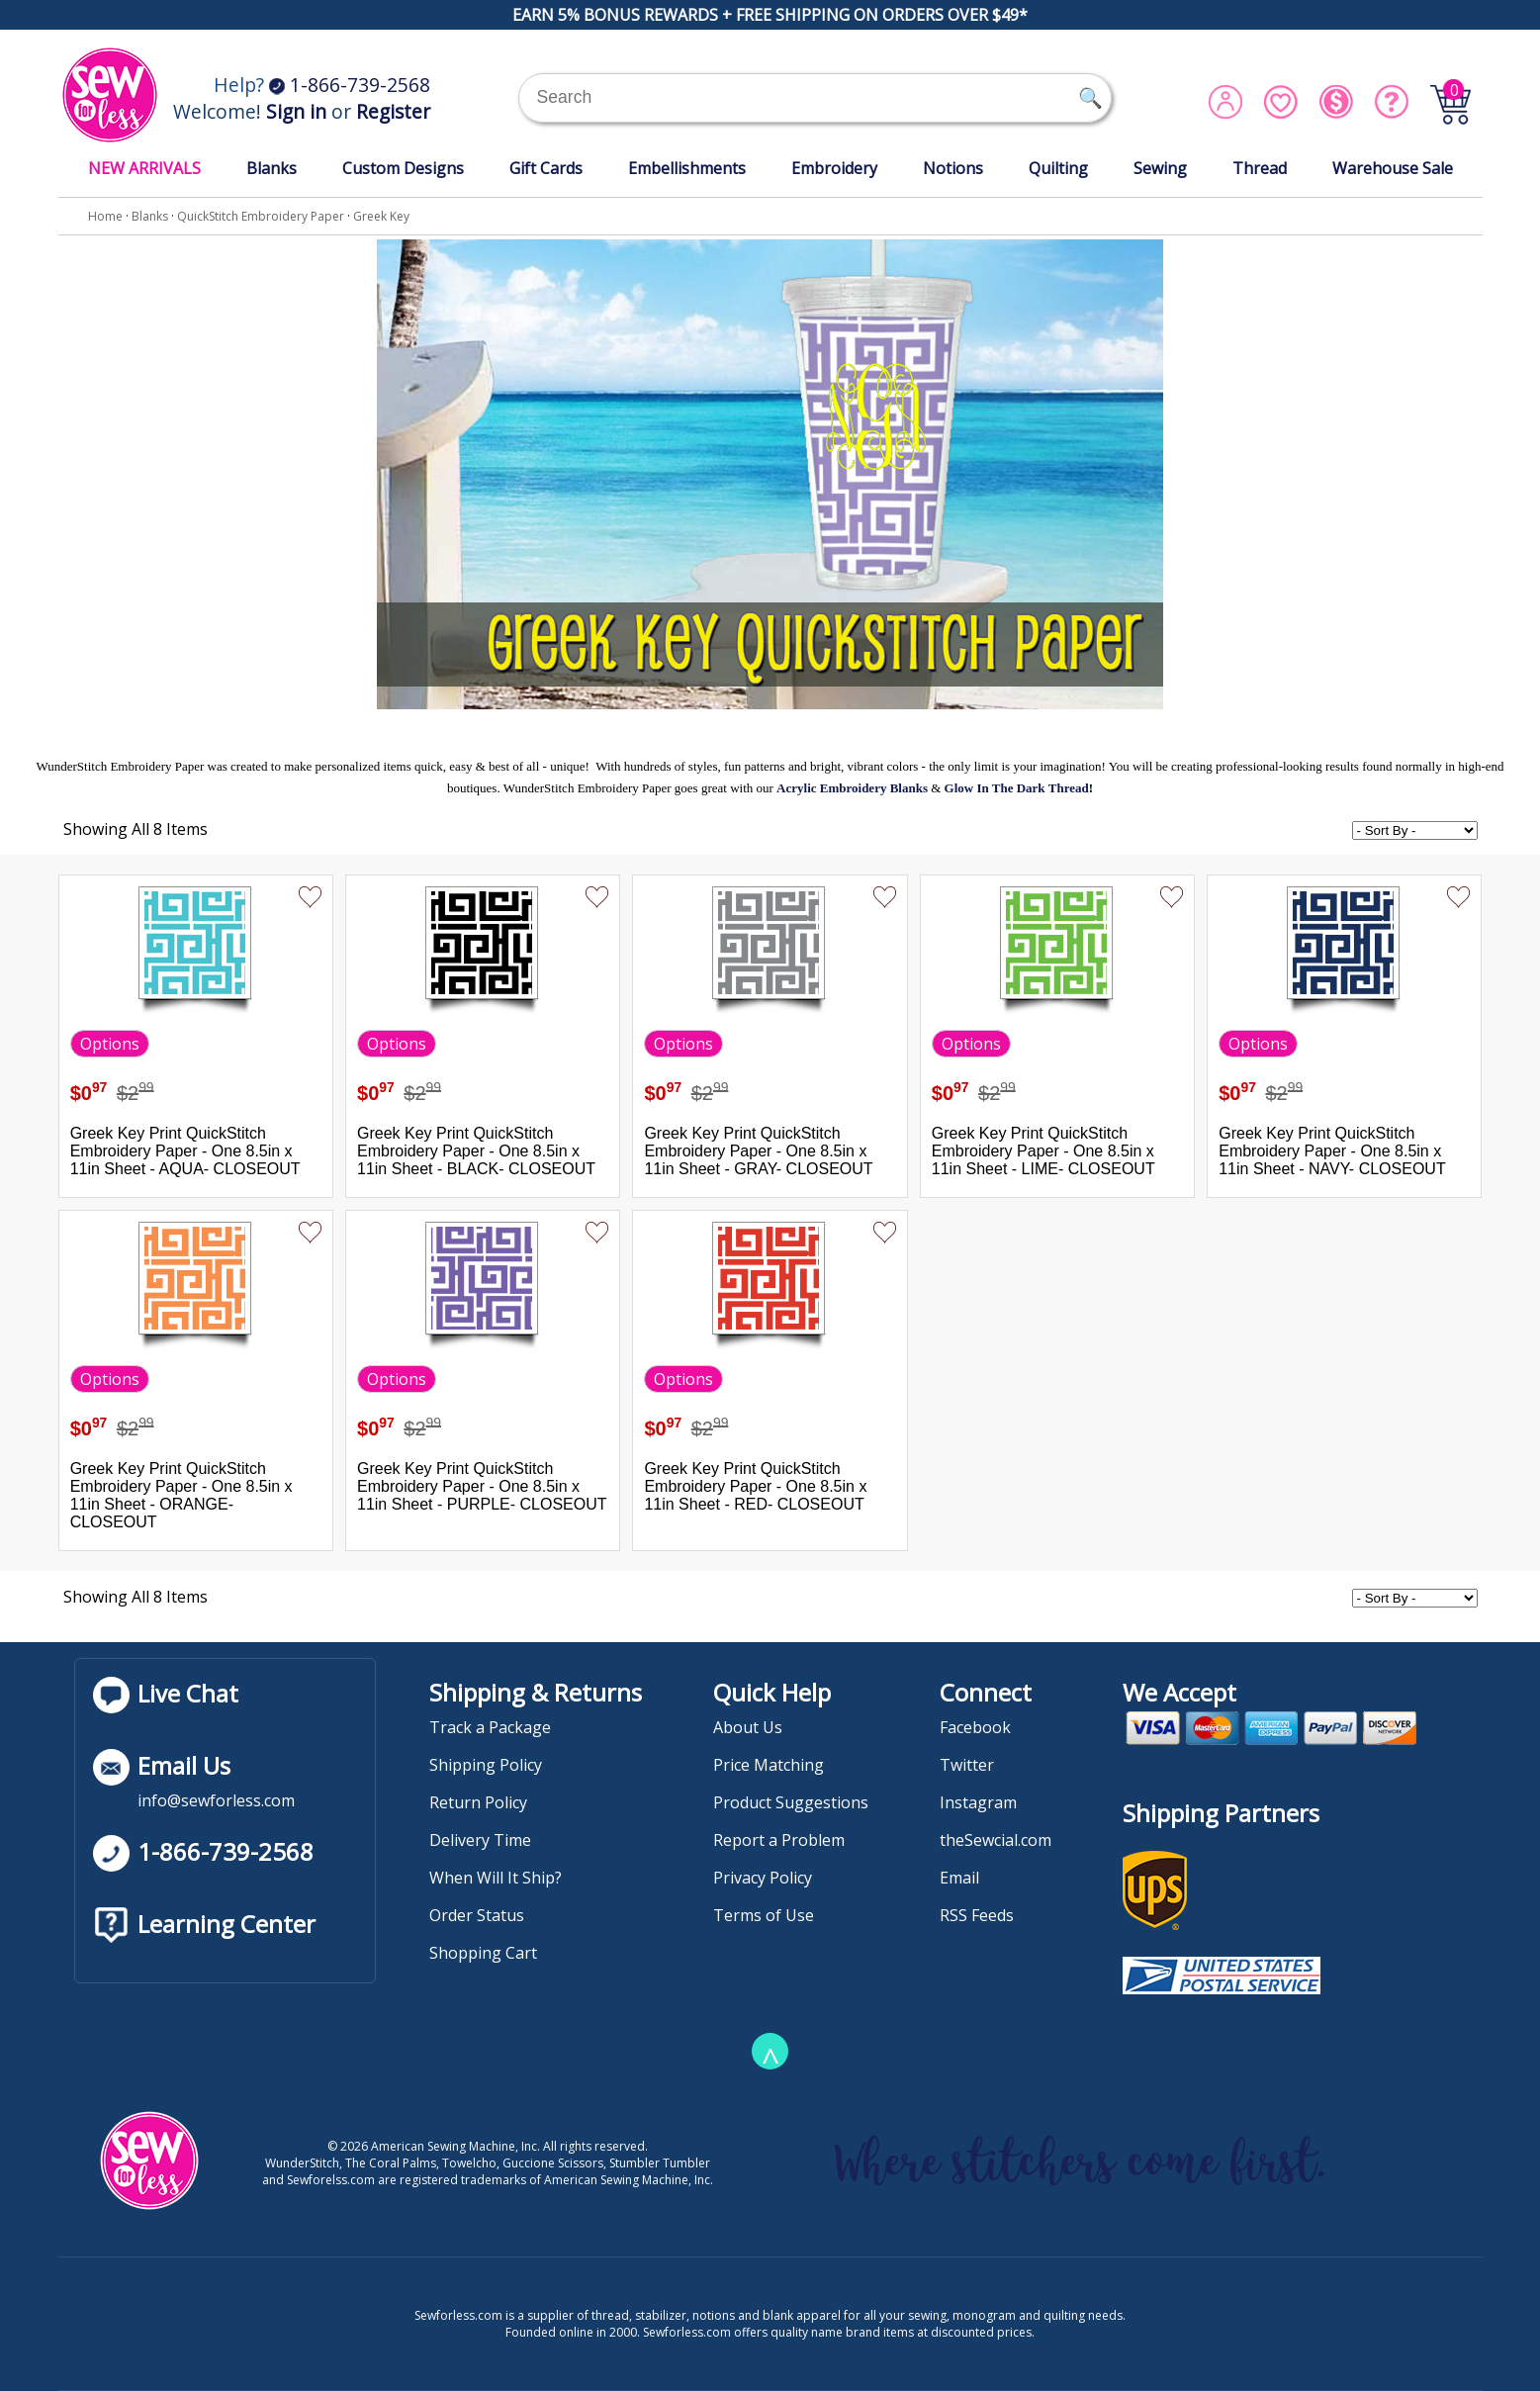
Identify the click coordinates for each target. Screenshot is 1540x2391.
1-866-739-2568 (349, 84)
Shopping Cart (483, 1953)
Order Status (476, 1915)
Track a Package (490, 1727)
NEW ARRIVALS (144, 168)
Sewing (1160, 168)
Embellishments (687, 168)
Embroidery (834, 168)
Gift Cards (546, 168)
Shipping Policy (485, 1765)
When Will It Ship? (495, 1877)
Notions (953, 168)
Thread (1259, 168)
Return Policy (478, 1802)
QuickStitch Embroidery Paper (260, 216)
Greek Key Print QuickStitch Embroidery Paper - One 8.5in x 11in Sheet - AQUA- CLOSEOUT (185, 1151)
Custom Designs (403, 168)
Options (109, 1044)
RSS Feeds (977, 1915)
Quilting (1058, 168)
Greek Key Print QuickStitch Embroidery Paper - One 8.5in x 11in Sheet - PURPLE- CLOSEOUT (482, 1486)
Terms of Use (763, 1915)
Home (105, 216)
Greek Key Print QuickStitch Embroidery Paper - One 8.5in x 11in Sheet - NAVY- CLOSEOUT (1332, 1151)
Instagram (978, 1802)
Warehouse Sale (1392, 168)
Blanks (271, 168)
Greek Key (381, 216)
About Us (747, 1727)
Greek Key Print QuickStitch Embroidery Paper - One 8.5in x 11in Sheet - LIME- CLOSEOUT (1043, 1151)
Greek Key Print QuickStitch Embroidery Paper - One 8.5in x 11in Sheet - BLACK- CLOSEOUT (476, 1151)
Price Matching (768, 1765)
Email (959, 1877)
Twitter (967, 1765)
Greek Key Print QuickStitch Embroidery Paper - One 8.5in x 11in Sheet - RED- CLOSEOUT (755, 1486)
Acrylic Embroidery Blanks (852, 788)
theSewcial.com (995, 1840)
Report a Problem (779, 1840)
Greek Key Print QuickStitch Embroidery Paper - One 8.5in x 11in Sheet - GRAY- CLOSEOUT (758, 1151)
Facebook (975, 1727)
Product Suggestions (790, 1802)
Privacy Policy (762, 1877)
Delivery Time (480, 1840)
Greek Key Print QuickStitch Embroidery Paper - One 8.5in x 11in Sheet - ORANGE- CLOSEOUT (181, 1495)
